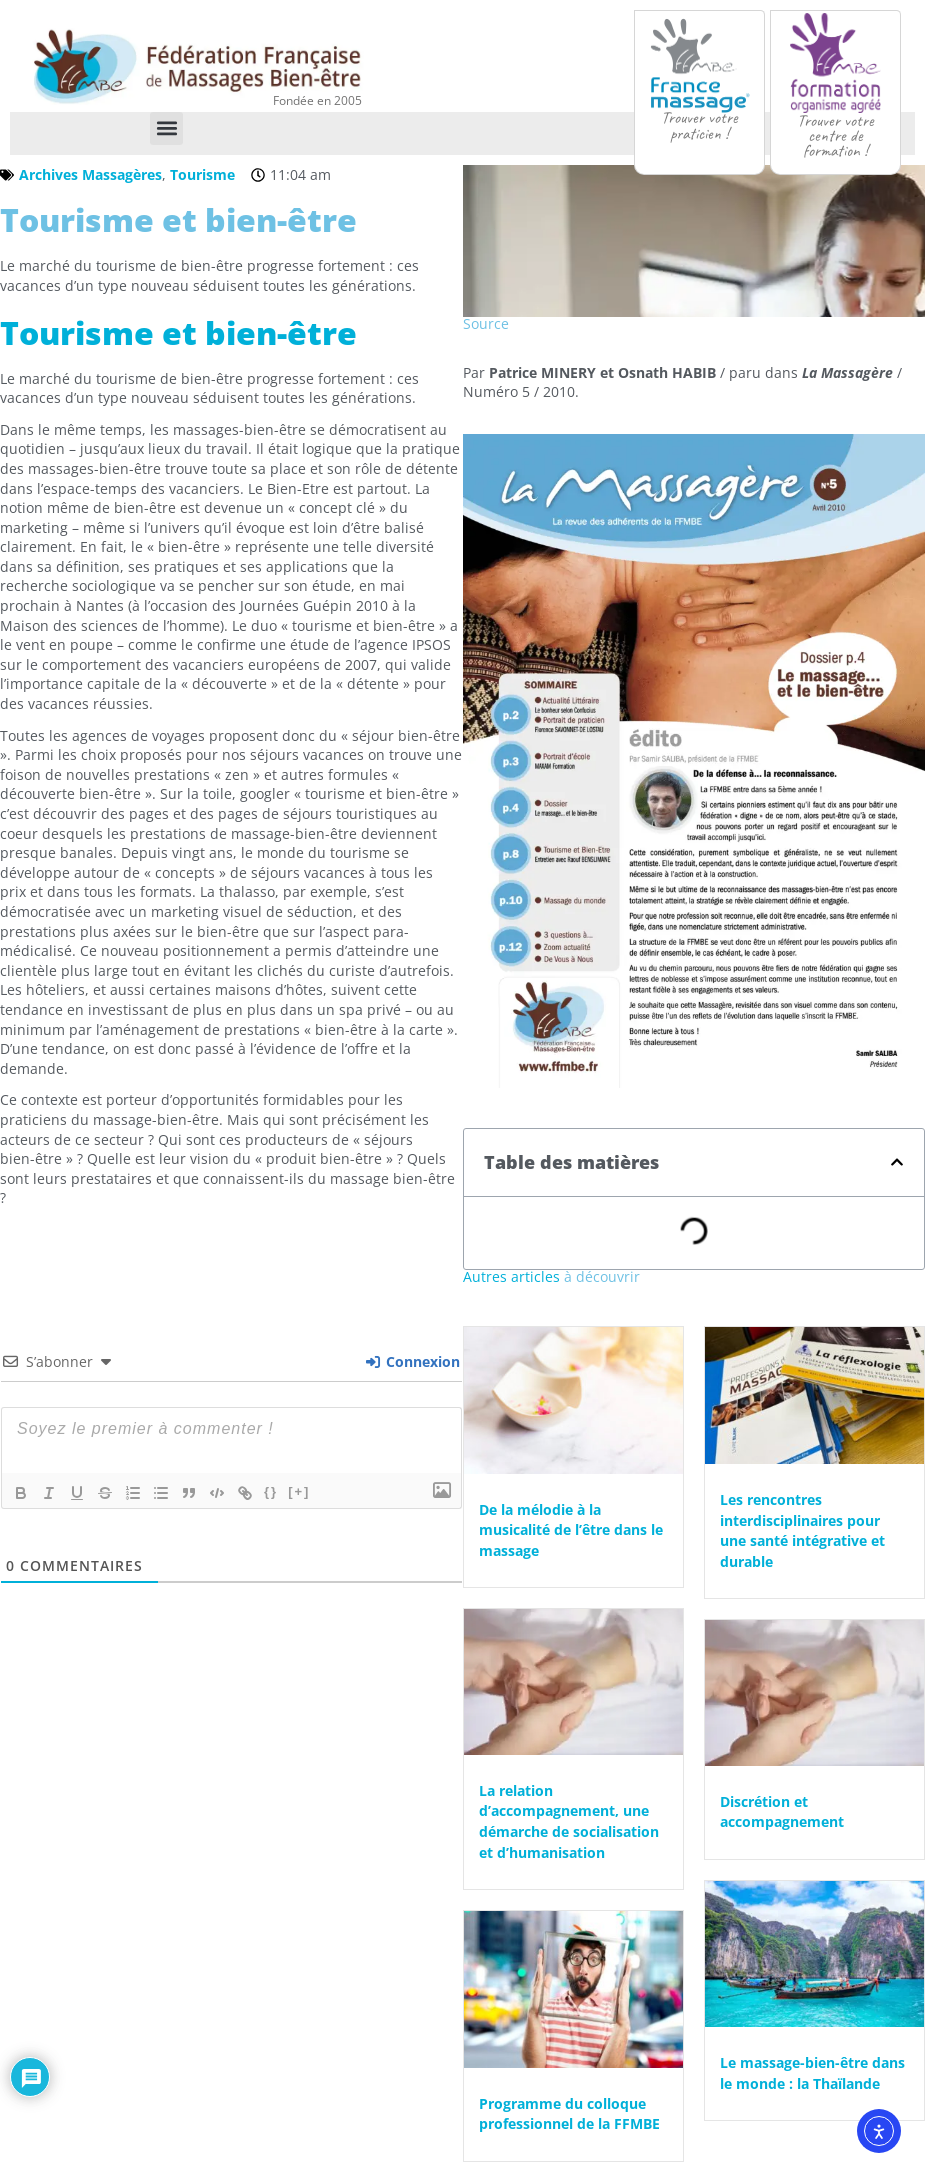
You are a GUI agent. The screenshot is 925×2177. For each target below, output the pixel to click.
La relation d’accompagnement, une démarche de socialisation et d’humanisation (569, 1820)
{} (271, 1490)
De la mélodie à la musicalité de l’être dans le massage (571, 1529)
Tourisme (202, 173)
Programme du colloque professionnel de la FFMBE (569, 2112)
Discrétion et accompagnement (782, 1811)
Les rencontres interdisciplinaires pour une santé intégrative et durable (802, 1529)
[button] (166, 127)
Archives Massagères (90, 173)
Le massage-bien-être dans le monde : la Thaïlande (812, 2072)
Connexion (413, 1360)
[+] (299, 1490)
